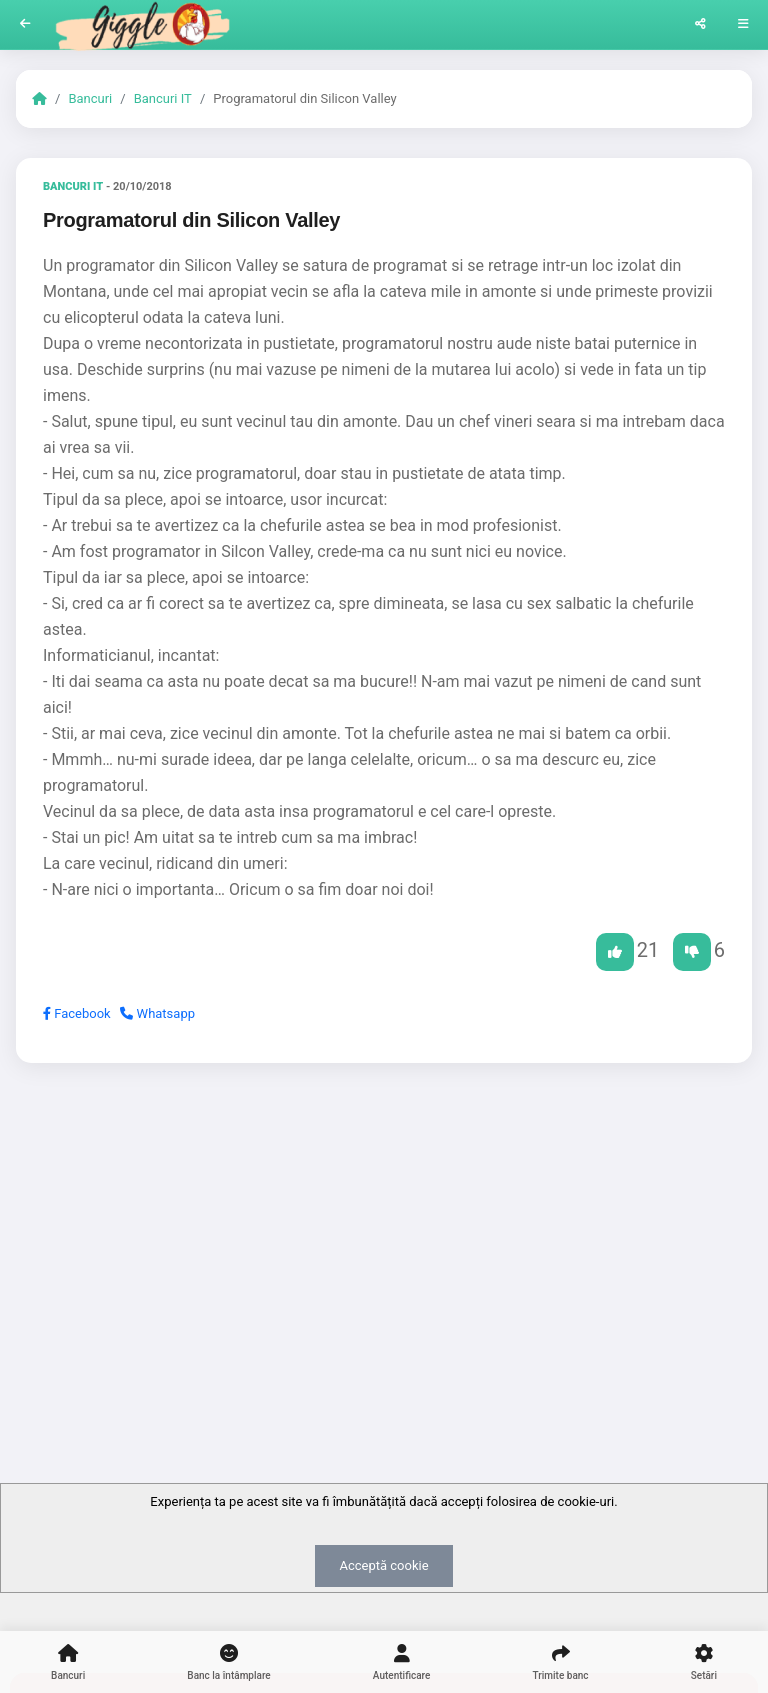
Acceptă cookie (383, 1565)
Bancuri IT (163, 98)
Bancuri (90, 98)
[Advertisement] (384, 1233)
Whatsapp (157, 1013)
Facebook (77, 1013)
